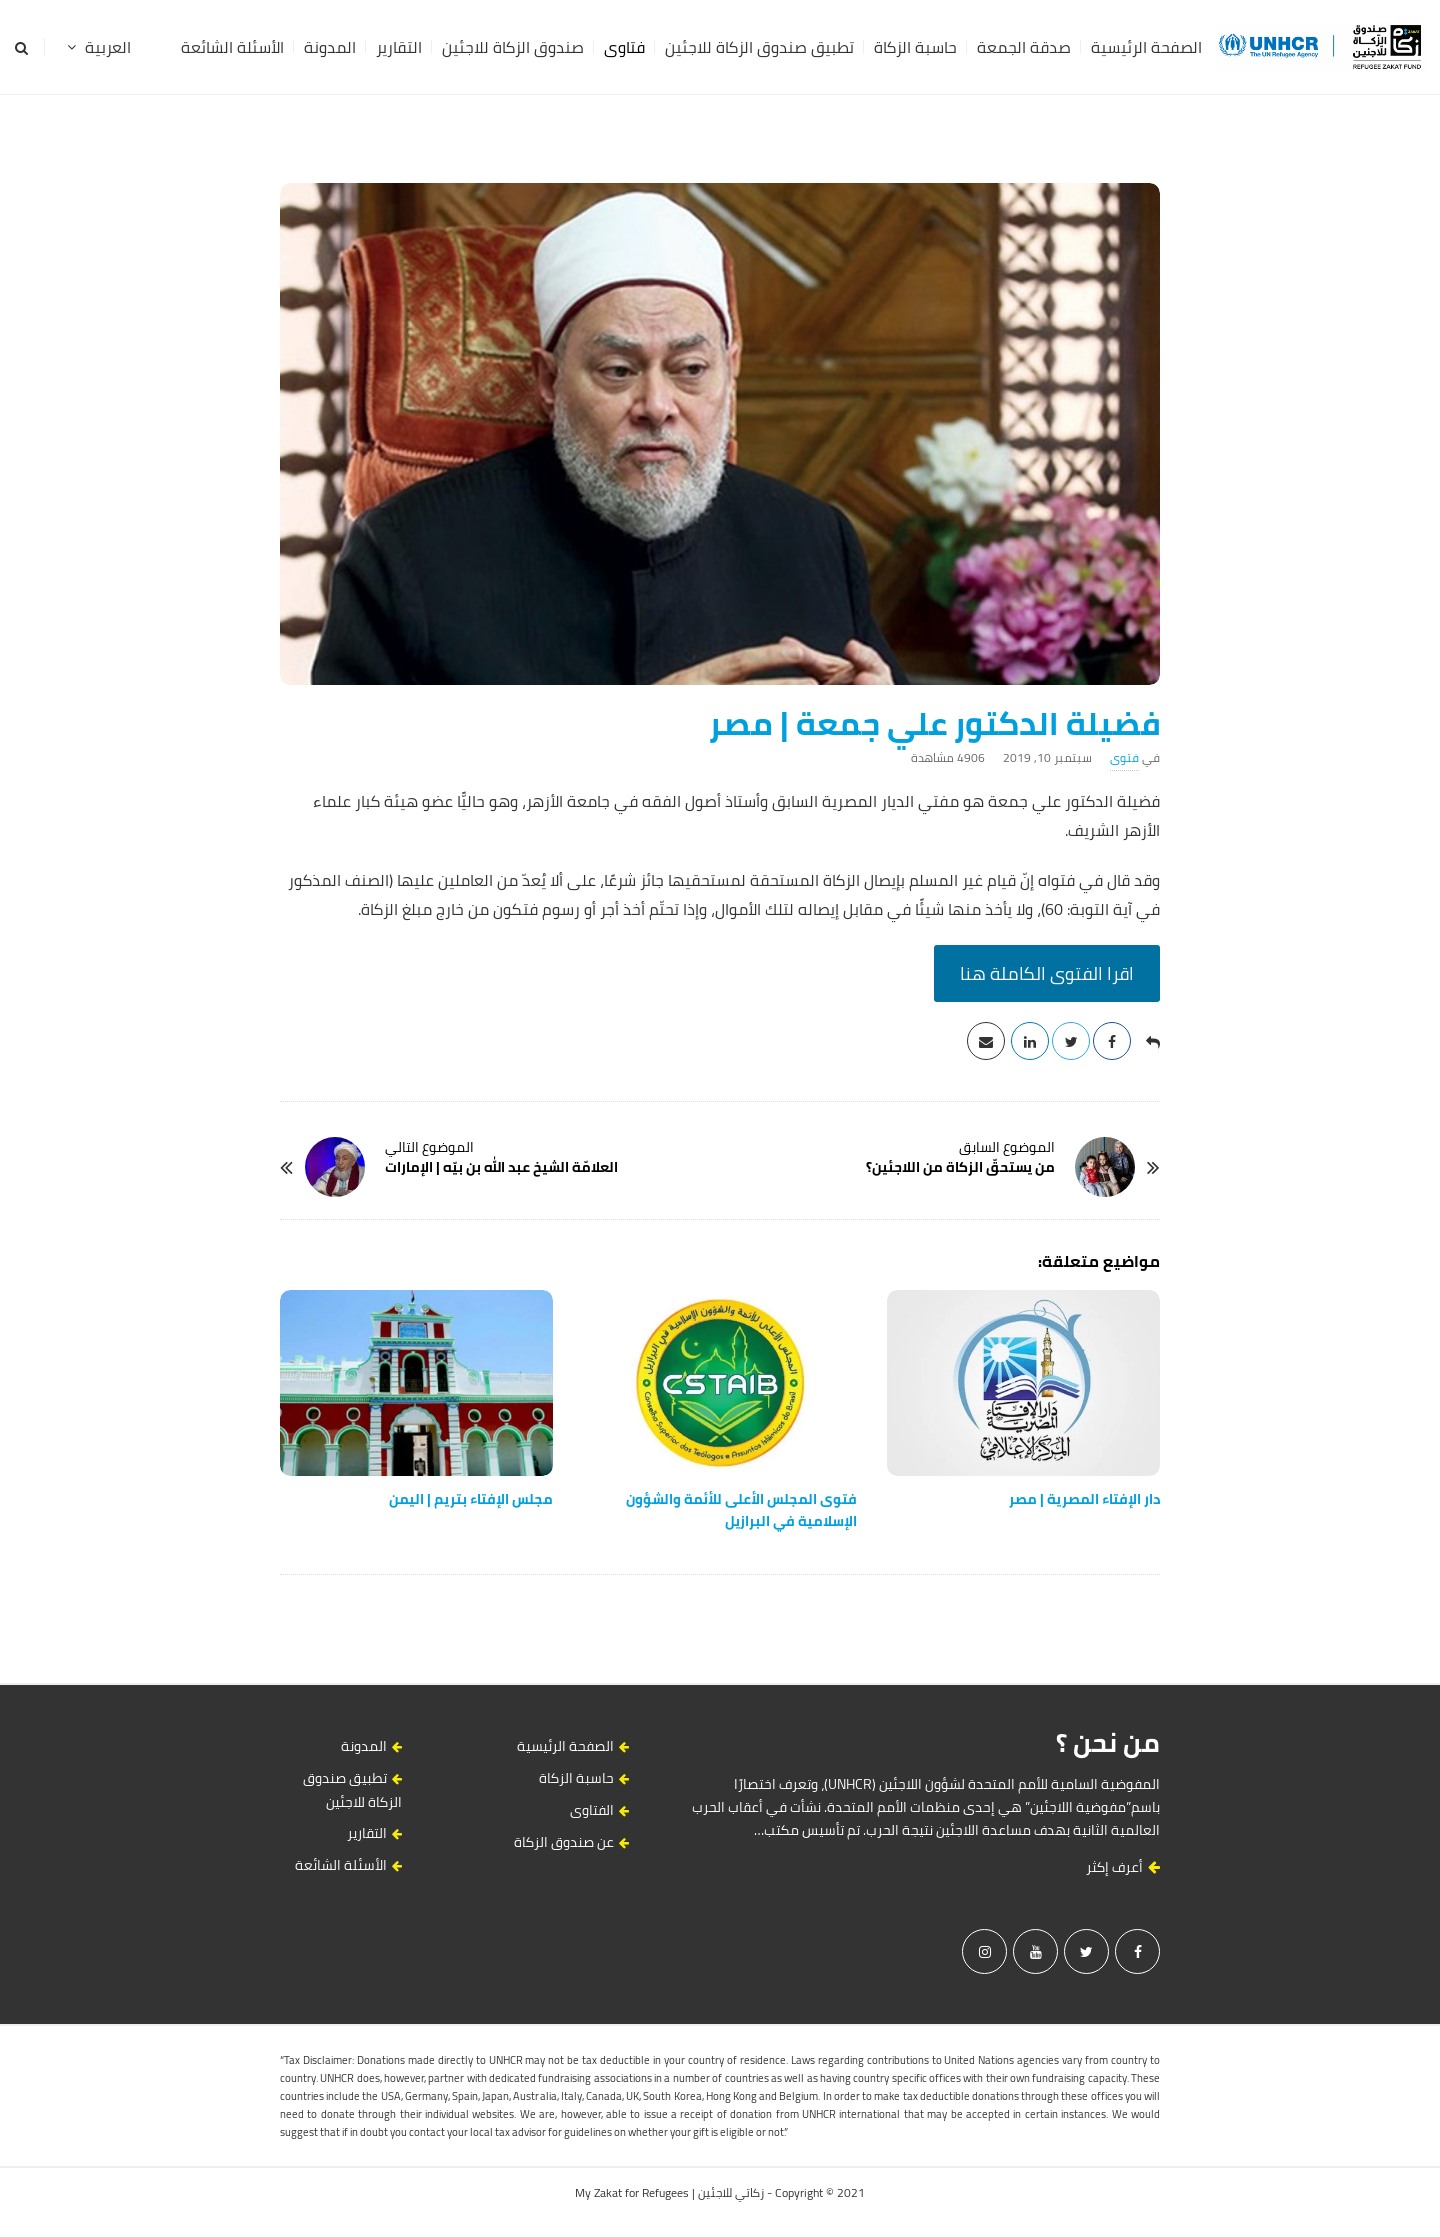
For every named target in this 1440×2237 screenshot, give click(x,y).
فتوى (1124, 757)
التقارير (399, 47)
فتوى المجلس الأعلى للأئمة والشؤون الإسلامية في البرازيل (741, 1510)
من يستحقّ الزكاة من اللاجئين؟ (960, 1167)
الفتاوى (592, 1810)
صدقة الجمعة (1024, 47)
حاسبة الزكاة (915, 47)
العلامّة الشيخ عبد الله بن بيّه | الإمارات (501, 1167)
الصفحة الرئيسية (1146, 47)
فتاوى (624, 47)
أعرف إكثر (1123, 1867)
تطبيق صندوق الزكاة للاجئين (759, 47)
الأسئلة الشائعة (232, 47)
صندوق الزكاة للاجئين (513, 47)
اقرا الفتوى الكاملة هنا (1047, 973)
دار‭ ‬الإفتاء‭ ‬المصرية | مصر (1084, 1499)
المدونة (330, 47)
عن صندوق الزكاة (564, 1842)
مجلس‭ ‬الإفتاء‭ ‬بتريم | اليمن (471, 1499)
